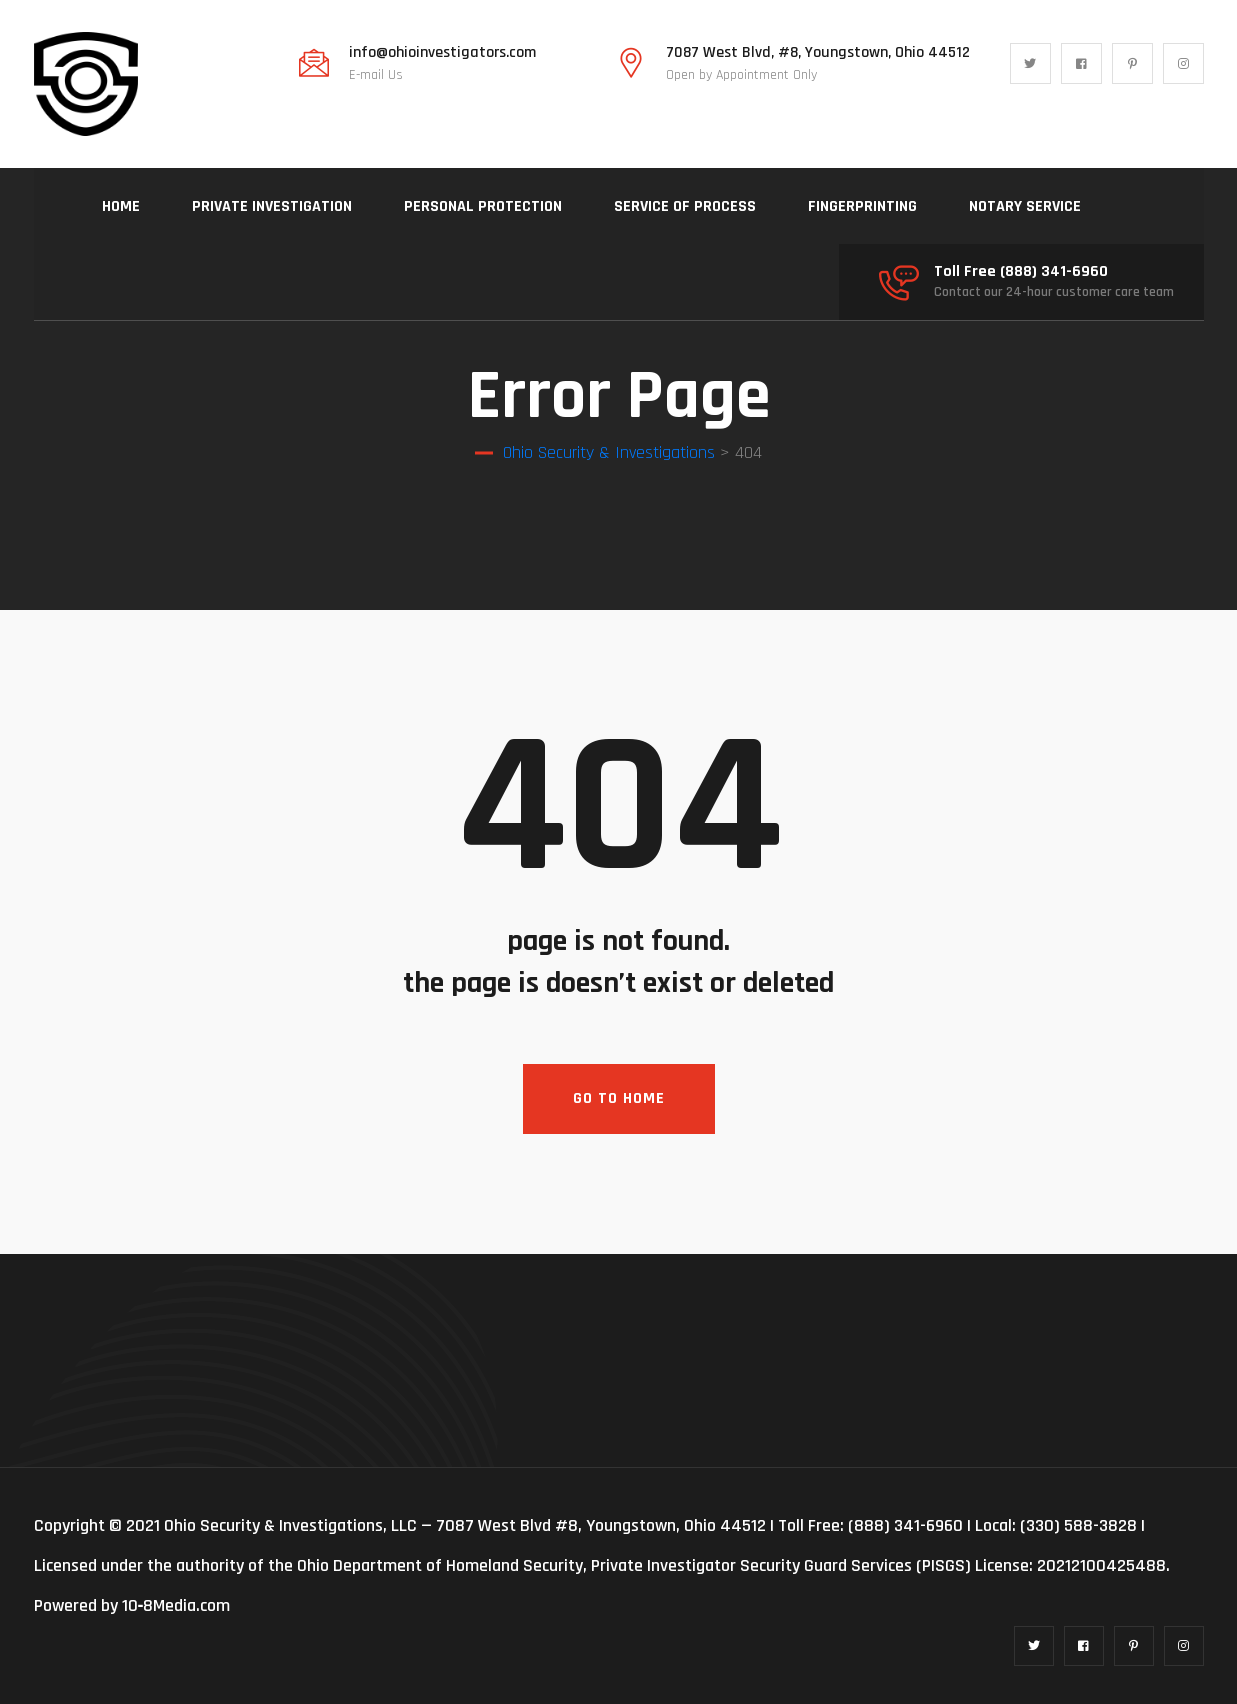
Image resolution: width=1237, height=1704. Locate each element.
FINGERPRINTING (862, 206)
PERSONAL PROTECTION (483, 206)
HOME (121, 206)
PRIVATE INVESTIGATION (272, 206)
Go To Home (619, 1098)
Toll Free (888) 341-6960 (1021, 272)
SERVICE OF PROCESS (685, 206)
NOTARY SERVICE (1025, 206)
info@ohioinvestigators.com (442, 53)
